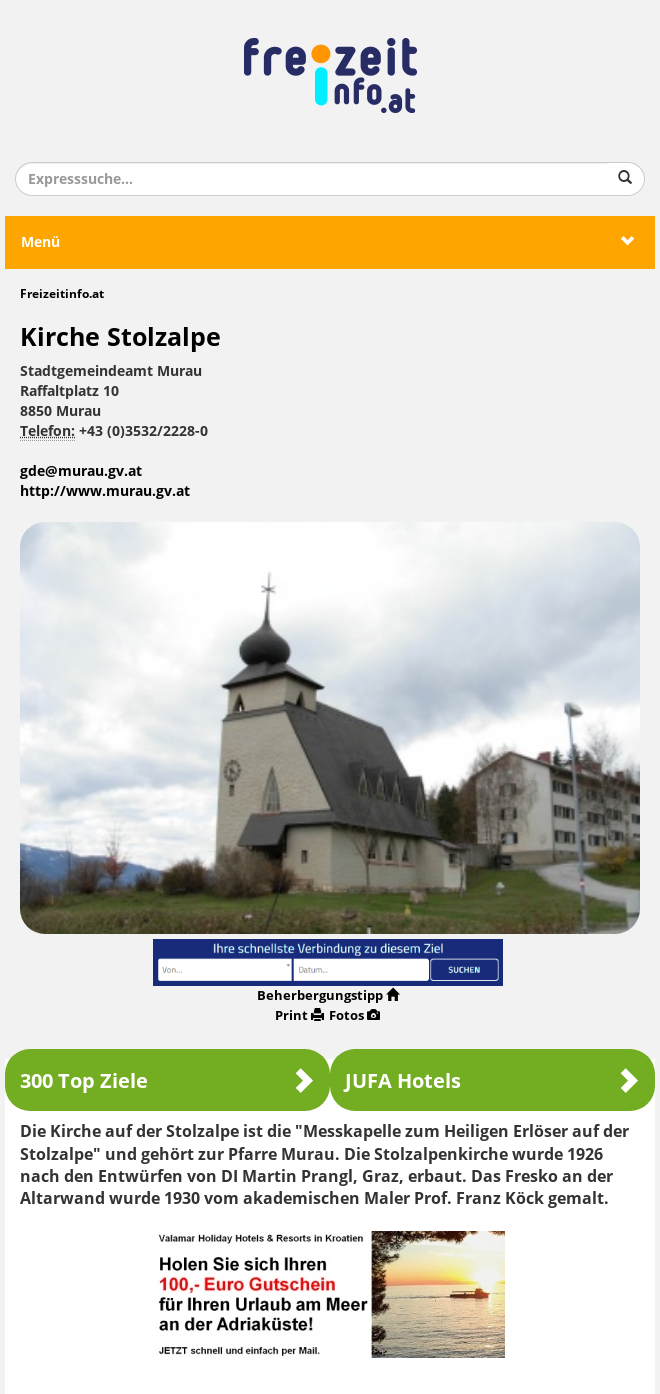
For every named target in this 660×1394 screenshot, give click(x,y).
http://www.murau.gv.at (105, 491)
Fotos (354, 1015)
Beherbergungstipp (328, 995)
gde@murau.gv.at (81, 471)
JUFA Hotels (492, 1080)
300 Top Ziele (167, 1080)
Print (299, 1015)
